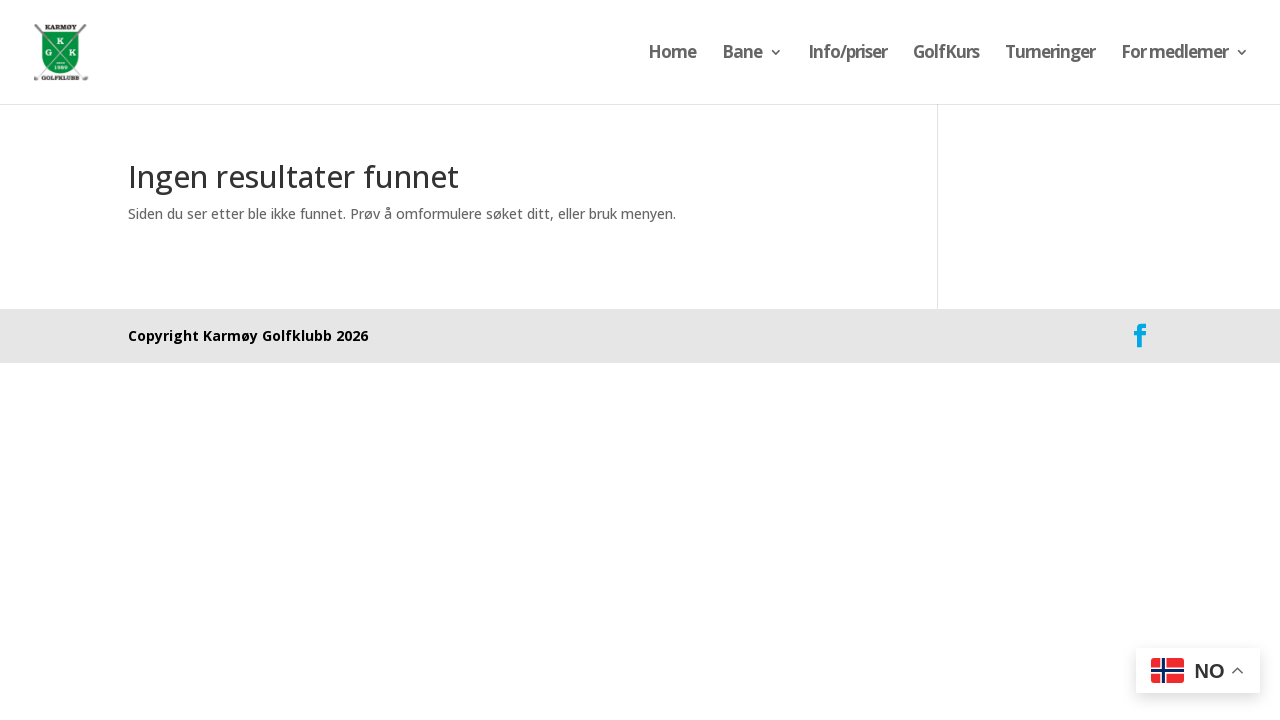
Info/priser (847, 54)
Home (672, 54)
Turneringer (1050, 54)
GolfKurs (946, 54)
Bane (742, 54)
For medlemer (1174, 54)
